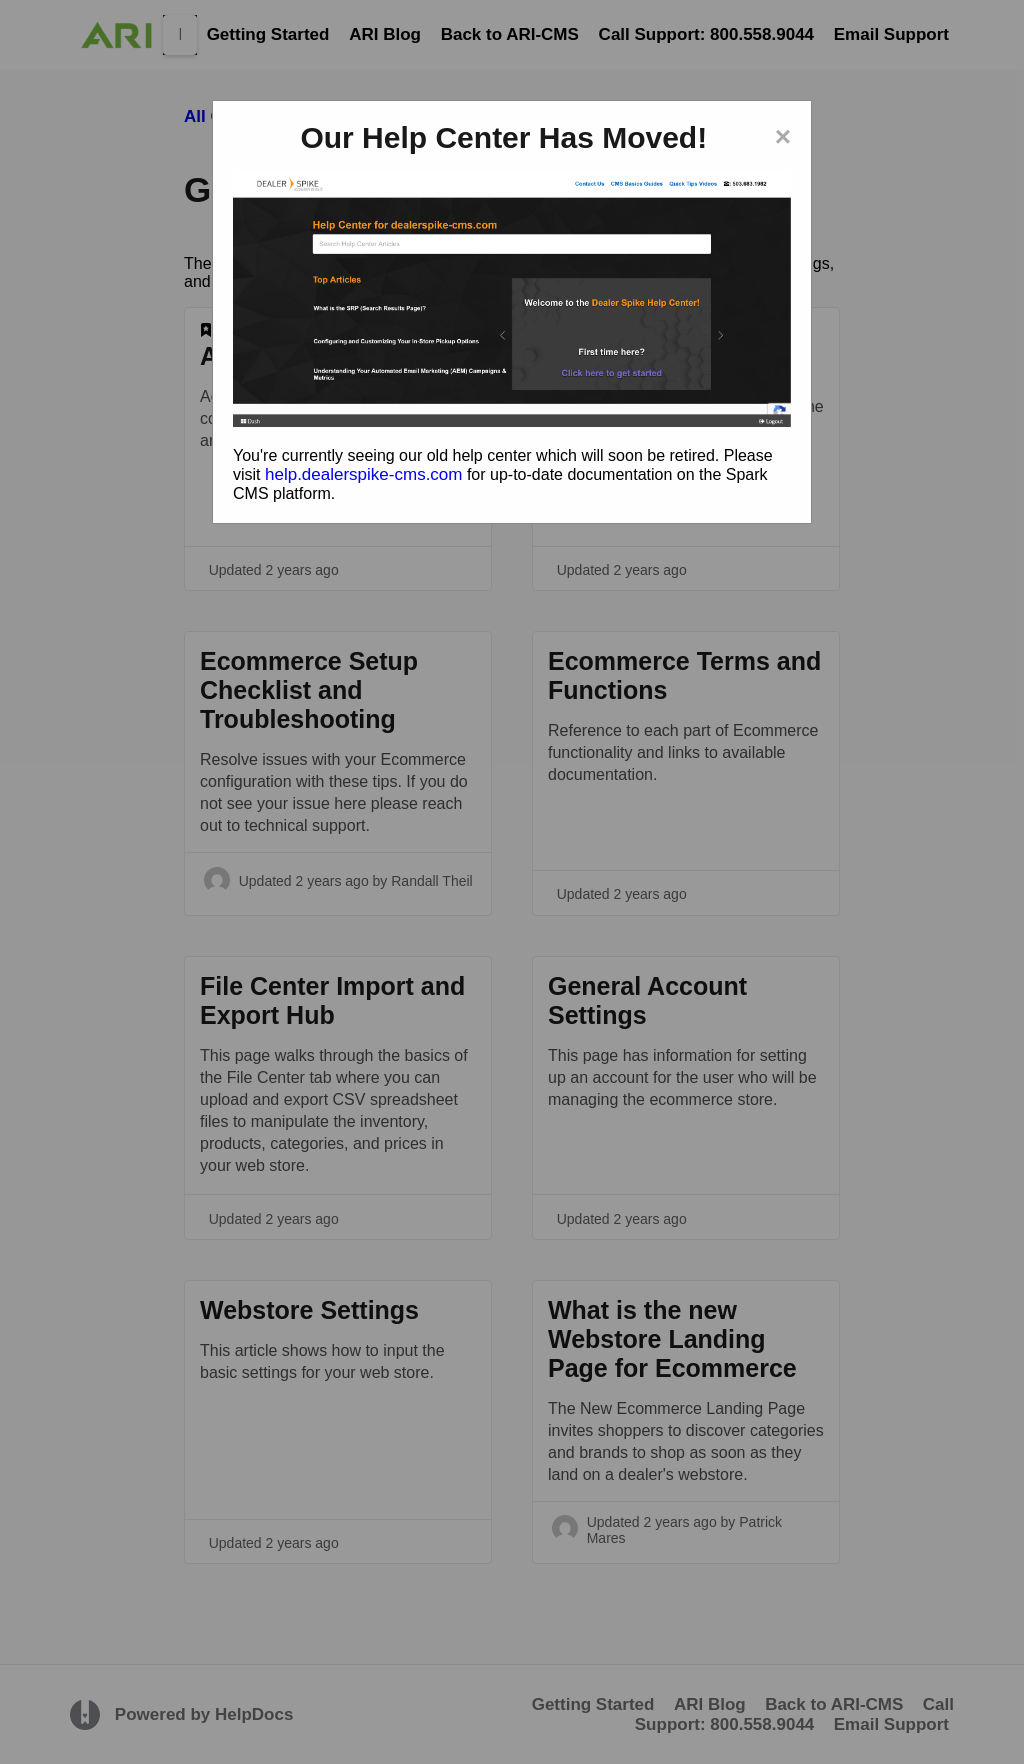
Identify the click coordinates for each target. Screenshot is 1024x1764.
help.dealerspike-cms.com (363, 474)
